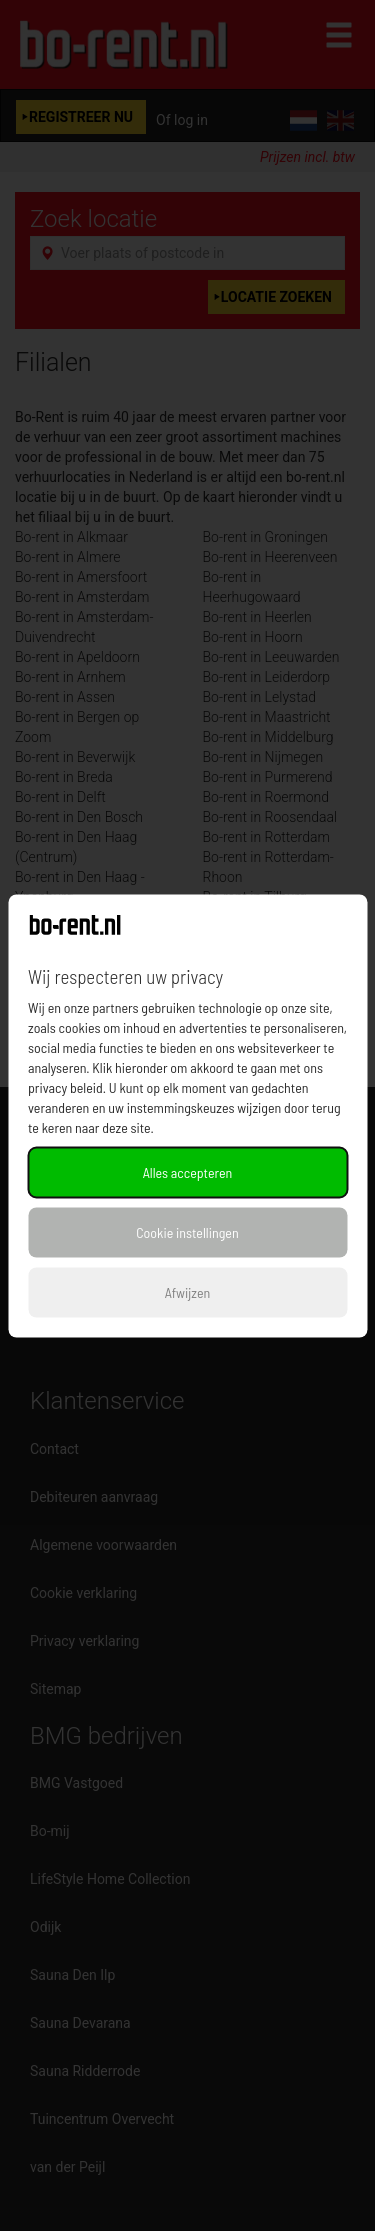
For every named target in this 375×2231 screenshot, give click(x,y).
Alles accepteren (188, 1171)
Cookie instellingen (187, 1231)
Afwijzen (188, 1291)
